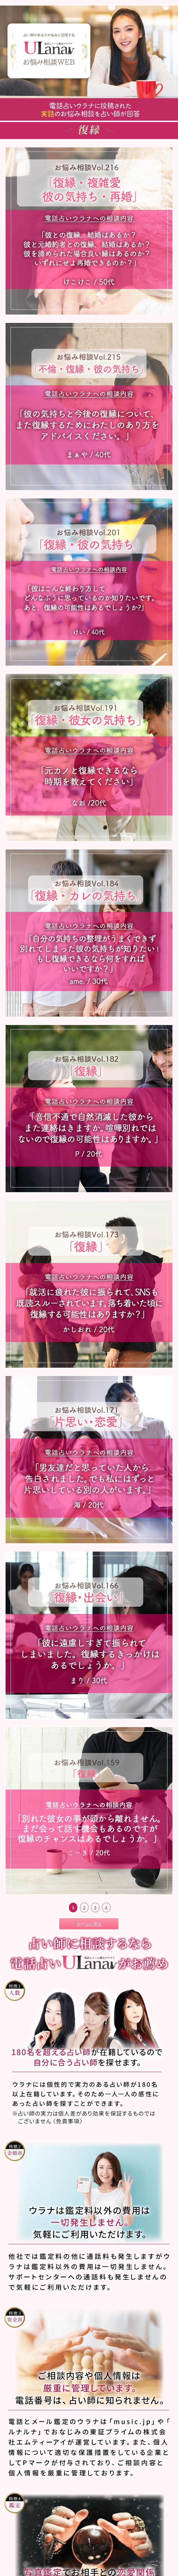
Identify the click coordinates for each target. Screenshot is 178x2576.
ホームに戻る (89, 1924)
